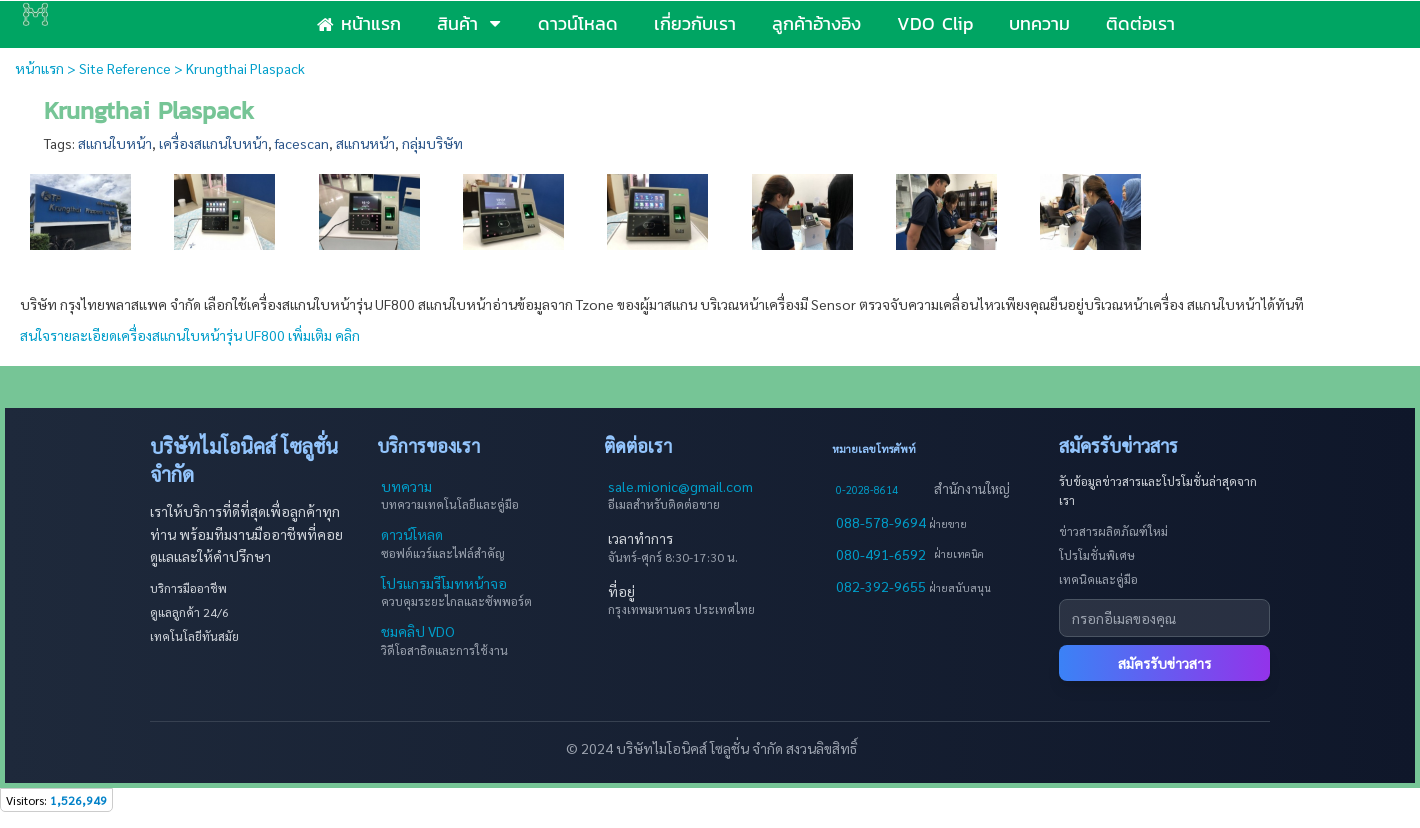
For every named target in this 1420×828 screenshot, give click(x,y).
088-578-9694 (882, 522)
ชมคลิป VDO (418, 631)
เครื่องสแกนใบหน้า (213, 143)
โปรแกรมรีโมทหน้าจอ (444, 583)
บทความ (406, 486)
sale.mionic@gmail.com (680, 486)
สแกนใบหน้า (115, 143)
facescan (302, 143)
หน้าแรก (39, 68)
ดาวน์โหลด (412, 534)
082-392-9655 (882, 586)
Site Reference (125, 68)
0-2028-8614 (867, 489)
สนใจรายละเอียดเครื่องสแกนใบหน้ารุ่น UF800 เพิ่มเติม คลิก (191, 335)
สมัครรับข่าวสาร (1164, 663)
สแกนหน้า (365, 143)
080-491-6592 (881, 554)
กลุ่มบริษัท (432, 143)
